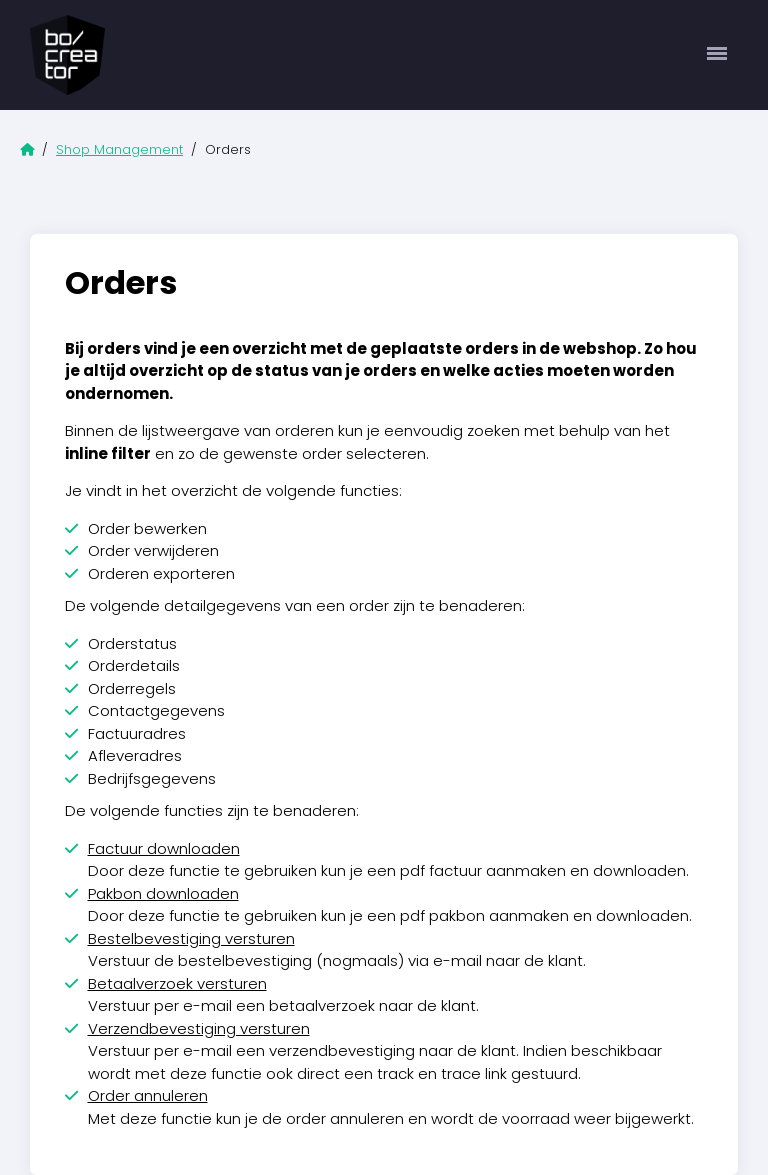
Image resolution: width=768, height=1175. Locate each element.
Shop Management (119, 149)
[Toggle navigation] (717, 55)
